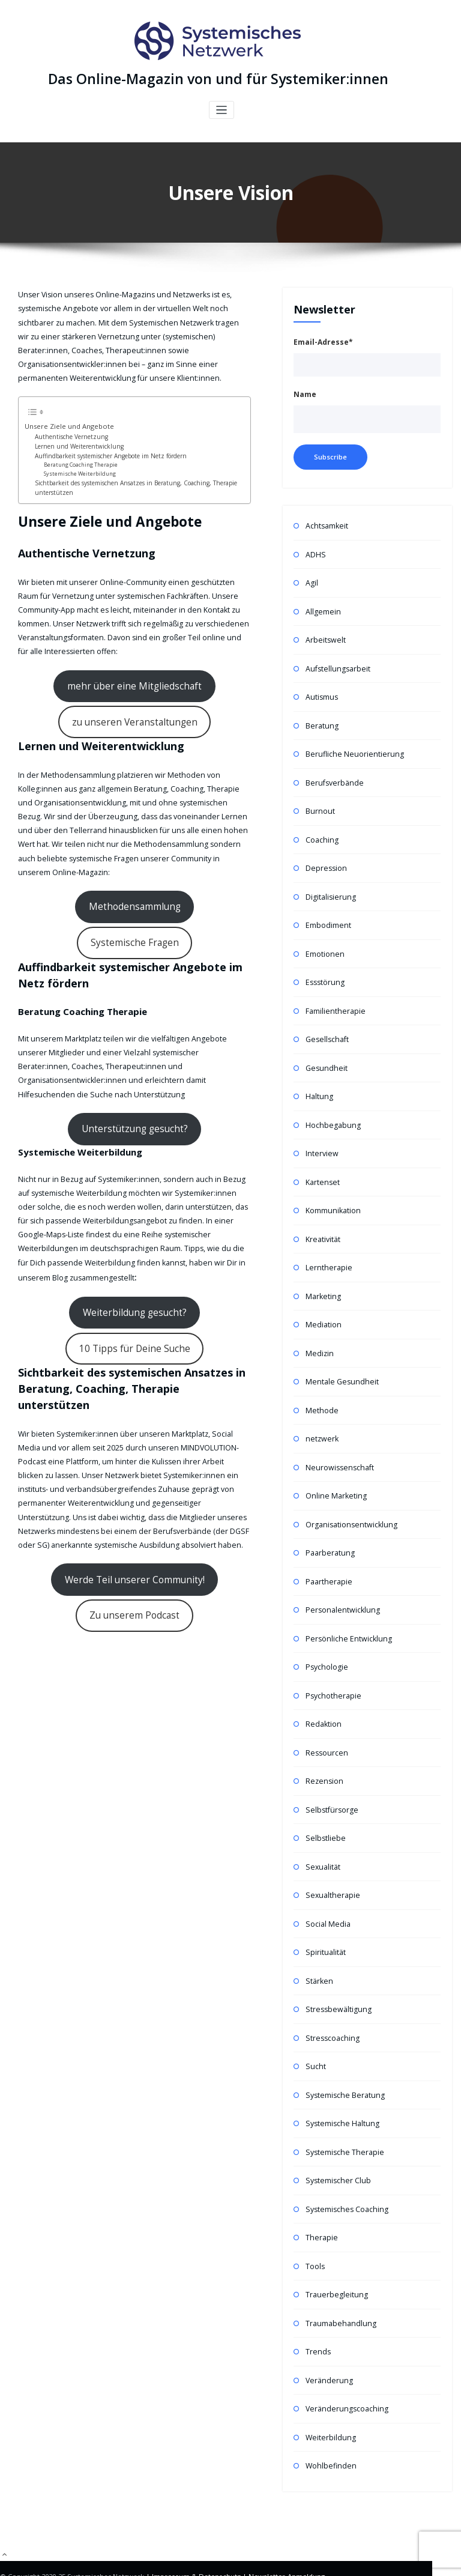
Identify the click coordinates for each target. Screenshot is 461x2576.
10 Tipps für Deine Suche (134, 1244)
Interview (321, 1139)
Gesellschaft (326, 1027)
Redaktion (323, 1698)
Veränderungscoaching (345, 2368)
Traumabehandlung (339, 2284)
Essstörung (324, 971)
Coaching (321, 831)
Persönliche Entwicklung (346, 1613)
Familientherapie (334, 999)
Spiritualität (325, 1921)
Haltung (319, 1083)
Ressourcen (325, 1725)
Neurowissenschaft (338, 1446)
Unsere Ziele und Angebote (63, 423)
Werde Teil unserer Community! (134, 1468)
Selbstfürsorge (330, 1781)
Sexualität (322, 1837)
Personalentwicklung (340, 1586)
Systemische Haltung (340, 2089)
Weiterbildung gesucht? (134, 1212)
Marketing (322, 1278)
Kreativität (323, 1222)
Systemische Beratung (343, 2060)
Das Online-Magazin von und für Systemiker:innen (218, 78)
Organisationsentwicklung (349, 1502)
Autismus (321, 692)
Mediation (323, 1307)
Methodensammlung (82, 870)
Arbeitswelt (325, 636)
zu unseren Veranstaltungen (134, 706)
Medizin (319, 1334)
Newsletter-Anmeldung (283, 2533)
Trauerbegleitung (335, 2256)
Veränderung (328, 2340)
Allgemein (322, 608)
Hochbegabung (332, 1111)
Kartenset (322, 1167)
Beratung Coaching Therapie (77, 460)
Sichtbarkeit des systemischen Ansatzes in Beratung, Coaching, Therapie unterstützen (127, 481)
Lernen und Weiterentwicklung (74, 442)
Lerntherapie (327, 1251)
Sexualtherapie (331, 1865)
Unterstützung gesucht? (135, 1037)
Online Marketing (334, 1474)
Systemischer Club (336, 2144)
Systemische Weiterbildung (76, 468)
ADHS (315, 552)
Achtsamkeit (326, 525)
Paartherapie (328, 1558)
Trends (318, 2312)
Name (305, 394)
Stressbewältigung (336, 1977)
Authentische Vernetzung (67, 433)
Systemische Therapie (342, 2116)
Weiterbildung (330, 2395)
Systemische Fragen (187, 870)
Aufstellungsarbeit (336, 664)
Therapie (321, 2200)
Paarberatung (329, 1530)
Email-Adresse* (323, 341)
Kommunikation (332, 1195)
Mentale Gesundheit (339, 1362)
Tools (315, 2228)
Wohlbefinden (330, 2424)
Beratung (321, 720)
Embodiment (327, 916)
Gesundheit (325, 1055)
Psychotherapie (332, 1669)
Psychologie (326, 1642)
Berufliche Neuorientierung (351, 748)
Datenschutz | (221, 2533)
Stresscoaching (331, 2004)
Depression (325, 860)
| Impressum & (171, 2533)
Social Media (327, 1893)
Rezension (323, 1753)
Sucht (315, 2033)
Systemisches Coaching (345, 2172)
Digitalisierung (330, 887)
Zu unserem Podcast (134, 1500)
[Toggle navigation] (222, 109)
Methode (321, 1390)
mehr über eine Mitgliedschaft (134, 673)
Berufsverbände (333, 776)
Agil (312, 580)
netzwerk (321, 1418)
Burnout (319, 804)
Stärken (318, 1949)
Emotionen (324, 943)
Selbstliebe (324, 1809)
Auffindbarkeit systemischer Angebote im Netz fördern (104, 451)
